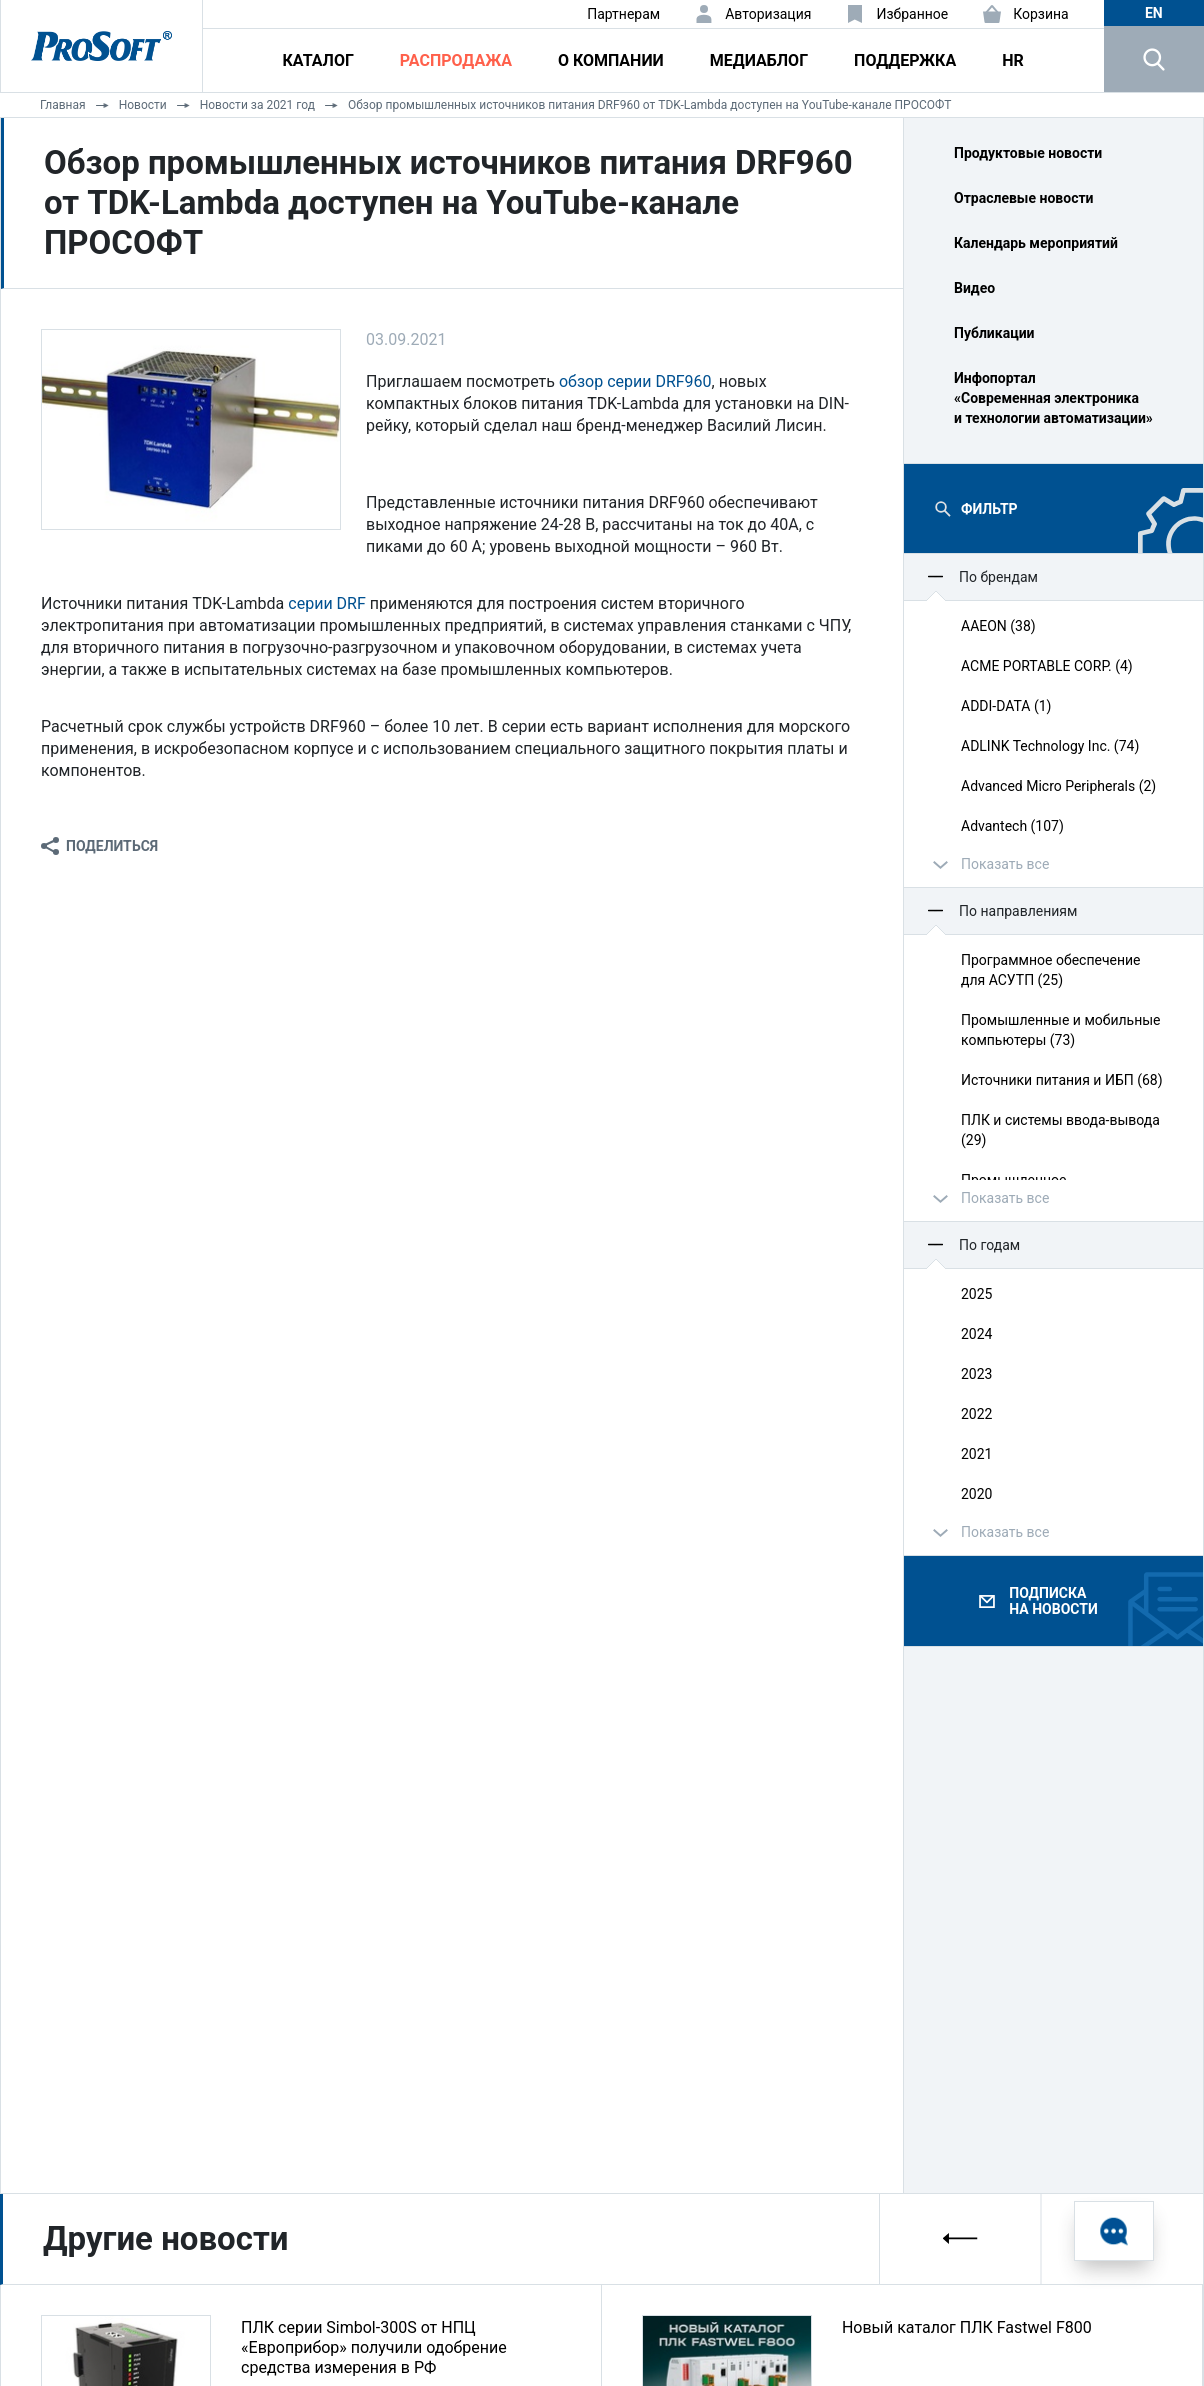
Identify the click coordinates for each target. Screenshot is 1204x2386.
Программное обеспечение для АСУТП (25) (1051, 970)
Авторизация (768, 14)
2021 (976, 1454)
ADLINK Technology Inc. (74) (1050, 746)
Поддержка (905, 60)
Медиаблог (759, 60)
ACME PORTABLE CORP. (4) (1047, 666)
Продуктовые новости (1028, 153)
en (1154, 13)
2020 (976, 1494)
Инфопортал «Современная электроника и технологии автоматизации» (1053, 398)
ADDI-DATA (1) (1006, 706)
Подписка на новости (1053, 1601)
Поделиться (112, 846)
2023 (976, 1374)
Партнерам (623, 14)
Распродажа (456, 60)
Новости (143, 105)
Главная (63, 105)
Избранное (912, 14)
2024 (976, 1334)
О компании (611, 60)
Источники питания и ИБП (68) (1062, 1080)
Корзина (1041, 14)
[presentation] (961, 2238)
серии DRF (326, 603)
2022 (976, 1414)
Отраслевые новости (1024, 198)
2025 (976, 1294)
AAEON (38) (998, 626)
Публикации (994, 333)
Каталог (318, 60)
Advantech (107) (1012, 826)
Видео (974, 288)
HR (1013, 60)
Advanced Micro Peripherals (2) (1058, 786)
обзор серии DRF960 (635, 381)
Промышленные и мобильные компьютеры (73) (1061, 1030)
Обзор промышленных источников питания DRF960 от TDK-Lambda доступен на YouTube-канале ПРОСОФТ (649, 105)
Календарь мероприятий (1036, 243)
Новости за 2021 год (257, 105)
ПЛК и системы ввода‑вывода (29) (1060, 1130)
